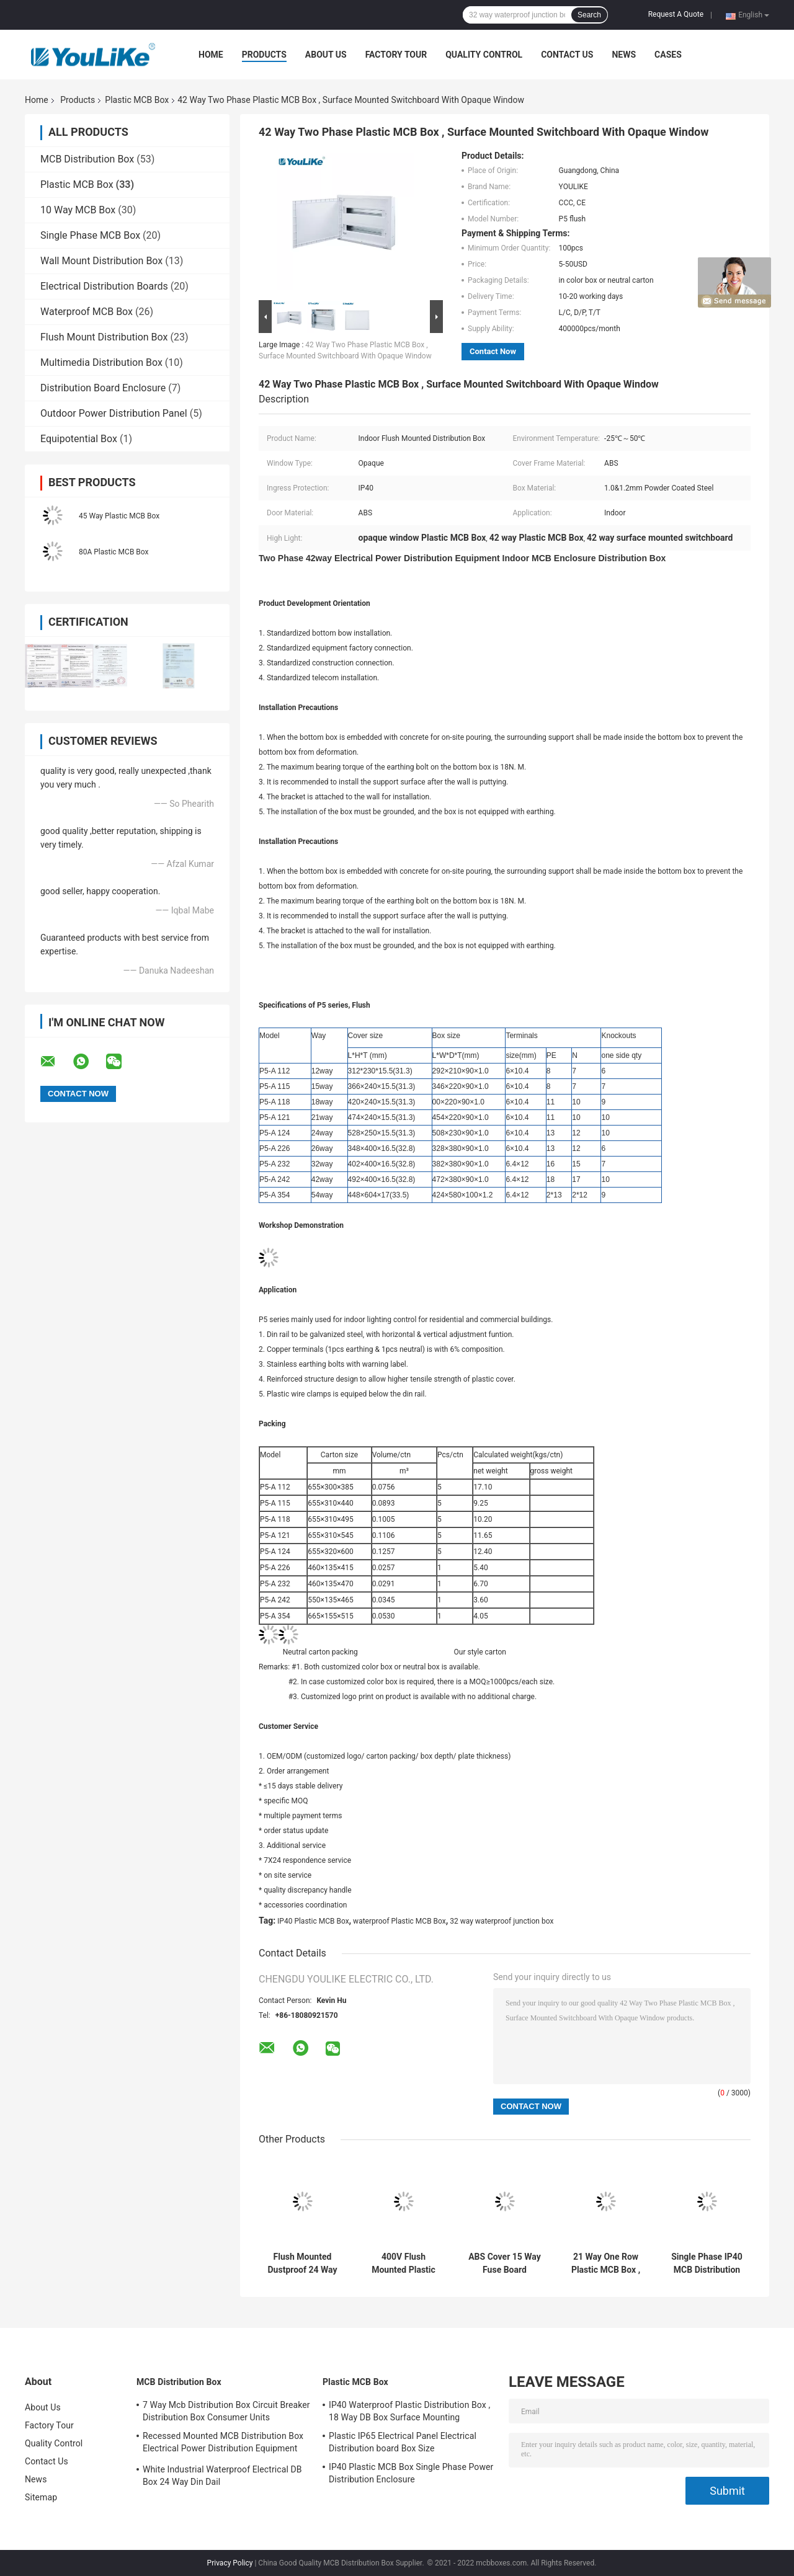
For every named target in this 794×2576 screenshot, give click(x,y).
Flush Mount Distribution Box (103, 337)
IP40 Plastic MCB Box (313, 1921)
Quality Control (483, 55)
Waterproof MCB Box (86, 312)
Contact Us (567, 55)
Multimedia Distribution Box (101, 362)
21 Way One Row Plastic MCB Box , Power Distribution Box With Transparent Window (605, 2263)
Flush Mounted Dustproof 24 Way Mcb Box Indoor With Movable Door (302, 2263)
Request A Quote (675, 14)
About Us (326, 55)
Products (264, 55)
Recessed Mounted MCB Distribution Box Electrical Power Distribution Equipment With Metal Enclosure (223, 2444)
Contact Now (493, 351)
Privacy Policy (230, 2563)
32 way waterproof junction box (501, 1921)
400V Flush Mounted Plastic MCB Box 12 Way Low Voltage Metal (403, 2263)
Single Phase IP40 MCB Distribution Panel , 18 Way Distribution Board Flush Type (707, 2263)
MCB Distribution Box (87, 159)
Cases (668, 55)
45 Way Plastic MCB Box (119, 516)
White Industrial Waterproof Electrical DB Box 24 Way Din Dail (222, 2475)
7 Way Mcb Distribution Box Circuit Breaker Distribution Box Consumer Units (226, 2411)
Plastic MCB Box (137, 100)
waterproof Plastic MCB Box (399, 1921)
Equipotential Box (78, 439)
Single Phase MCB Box (90, 235)
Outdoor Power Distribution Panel (113, 413)
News (624, 55)
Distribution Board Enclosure (103, 388)
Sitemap (41, 2497)
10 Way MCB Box (77, 210)
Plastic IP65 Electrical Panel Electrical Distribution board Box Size (402, 2442)
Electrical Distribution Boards (104, 286)
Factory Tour (396, 55)
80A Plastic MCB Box (114, 552)
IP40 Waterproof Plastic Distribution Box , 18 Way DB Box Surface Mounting (409, 2411)
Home (210, 55)
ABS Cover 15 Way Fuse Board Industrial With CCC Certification (504, 2263)
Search (589, 15)
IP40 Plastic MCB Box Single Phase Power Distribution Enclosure (411, 2473)
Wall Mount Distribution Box (101, 261)
